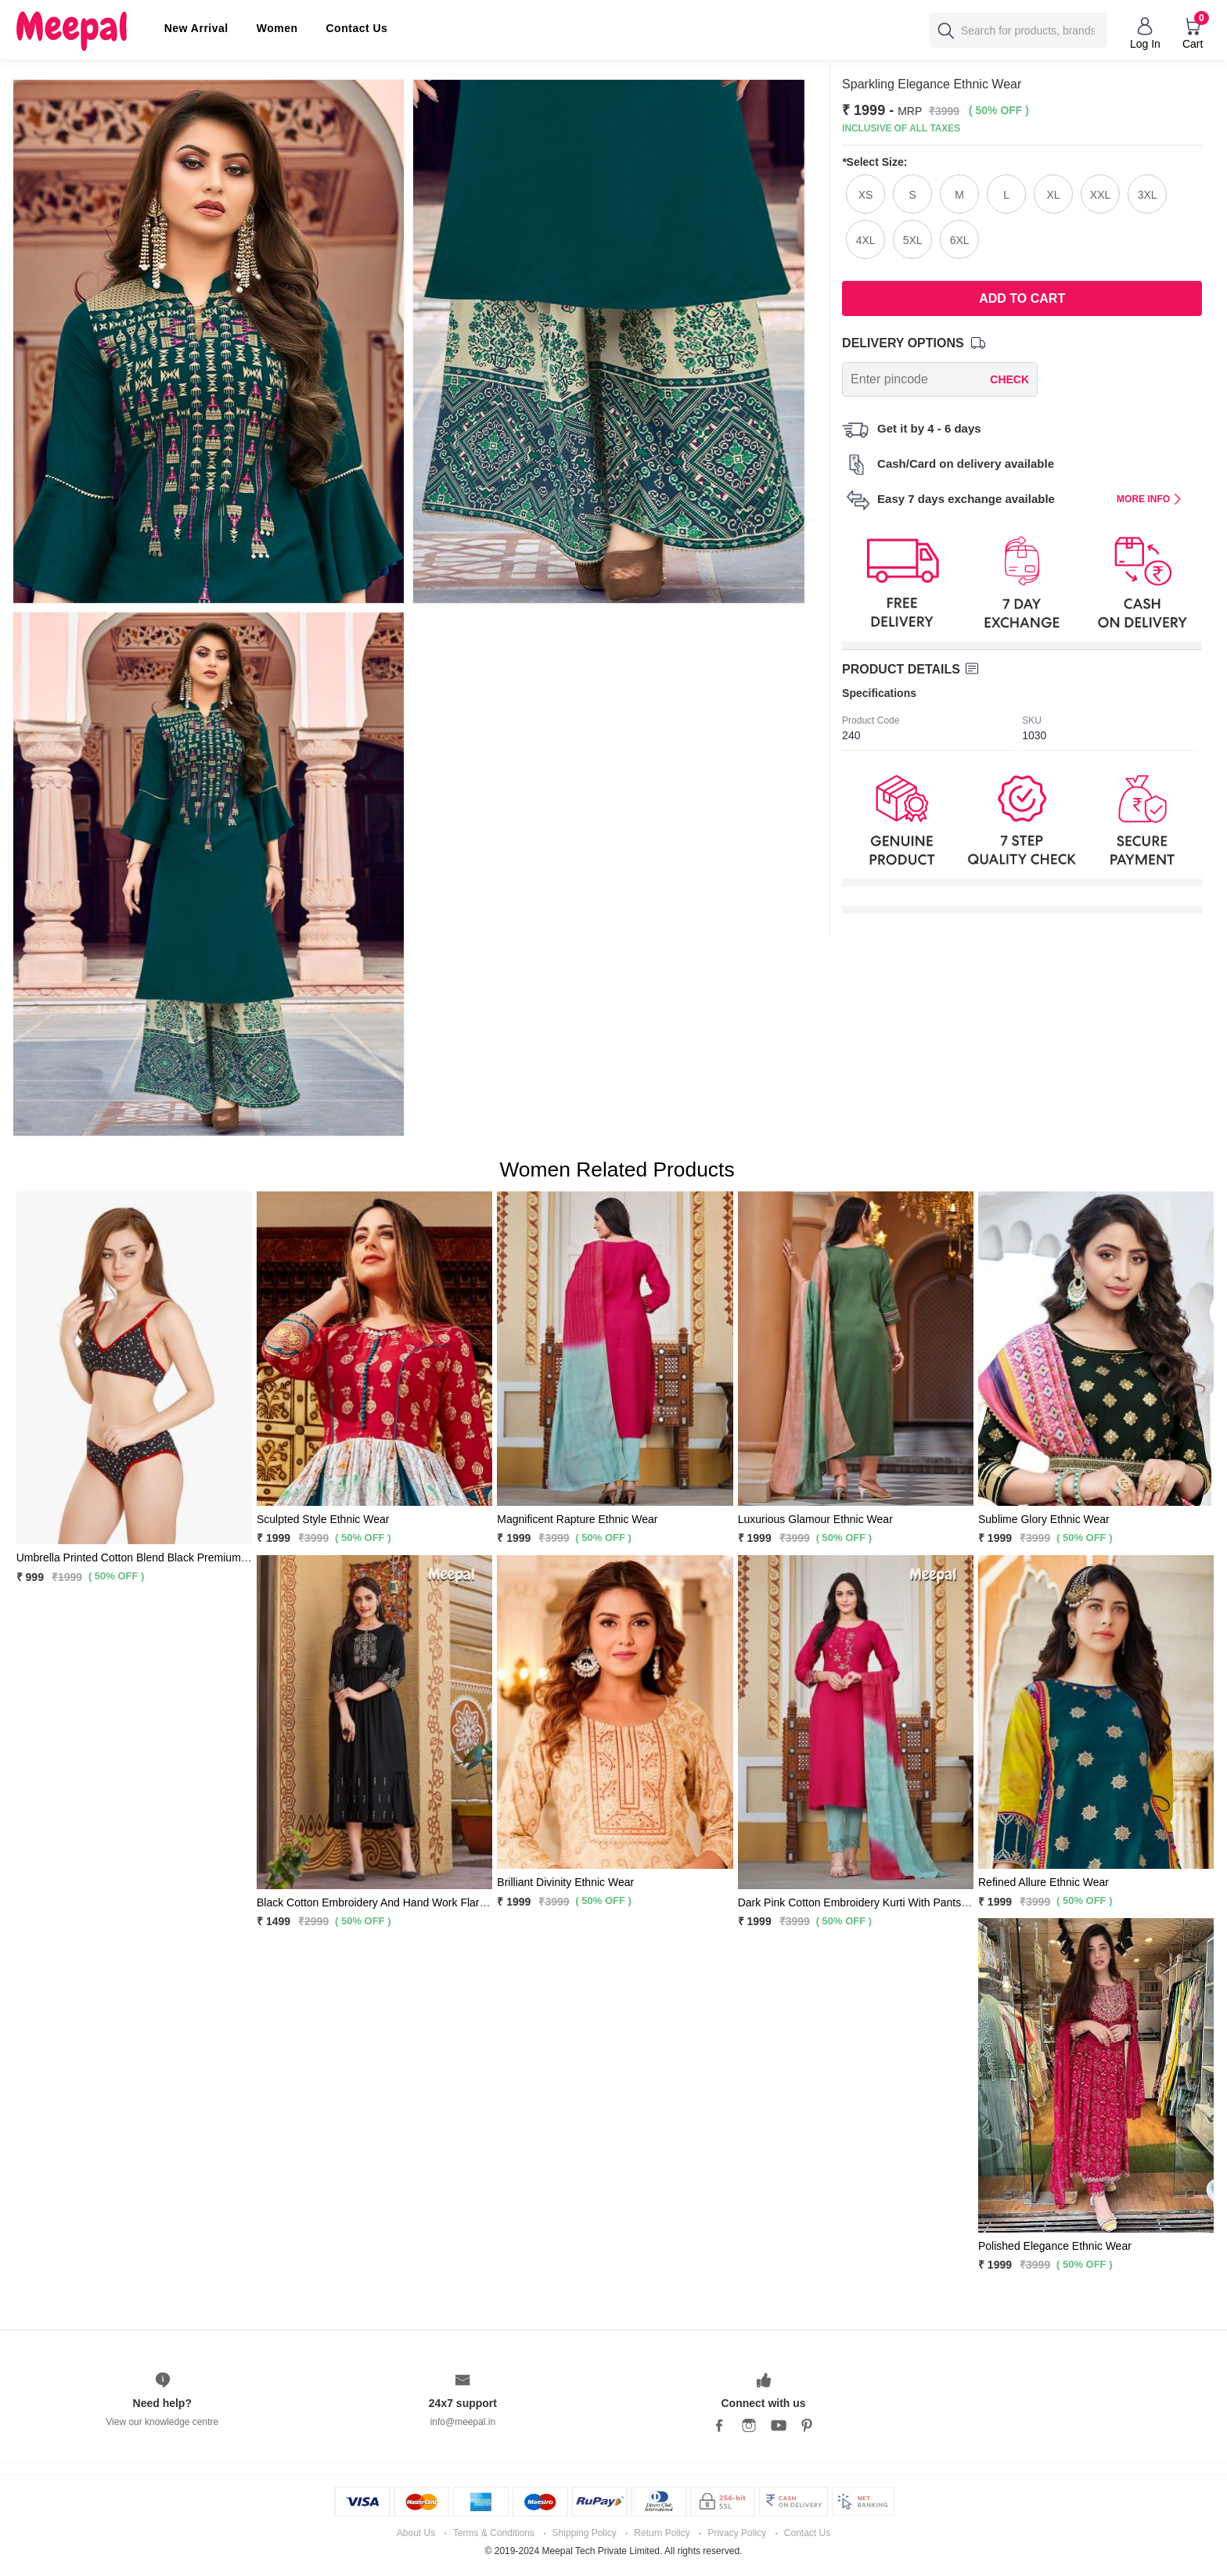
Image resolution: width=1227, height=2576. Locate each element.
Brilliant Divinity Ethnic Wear (565, 1882)
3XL (1147, 195)
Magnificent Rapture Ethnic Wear (577, 1519)
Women (277, 28)
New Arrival (196, 28)
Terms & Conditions (493, 2532)
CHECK (1009, 379)
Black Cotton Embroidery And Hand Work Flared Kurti (387, 1902)
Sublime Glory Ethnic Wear (1044, 1519)
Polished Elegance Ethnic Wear (1055, 2246)
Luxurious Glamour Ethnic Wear (815, 1519)
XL (1053, 195)
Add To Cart (1022, 298)
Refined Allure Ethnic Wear (1043, 1882)
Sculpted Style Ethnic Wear (323, 1519)
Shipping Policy (584, 2532)
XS (865, 195)
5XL (913, 240)
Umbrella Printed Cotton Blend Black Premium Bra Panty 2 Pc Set (176, 1557)
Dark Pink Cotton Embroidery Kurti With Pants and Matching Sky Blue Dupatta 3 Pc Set (950, 1902)
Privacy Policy (736, 2532)
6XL (960, 240)
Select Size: (874, 162)
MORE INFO (1149, 499)
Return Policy (661, 2532)
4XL (866, 240)
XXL (1100, 195)
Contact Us (357, 28)
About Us (416, 2532)
